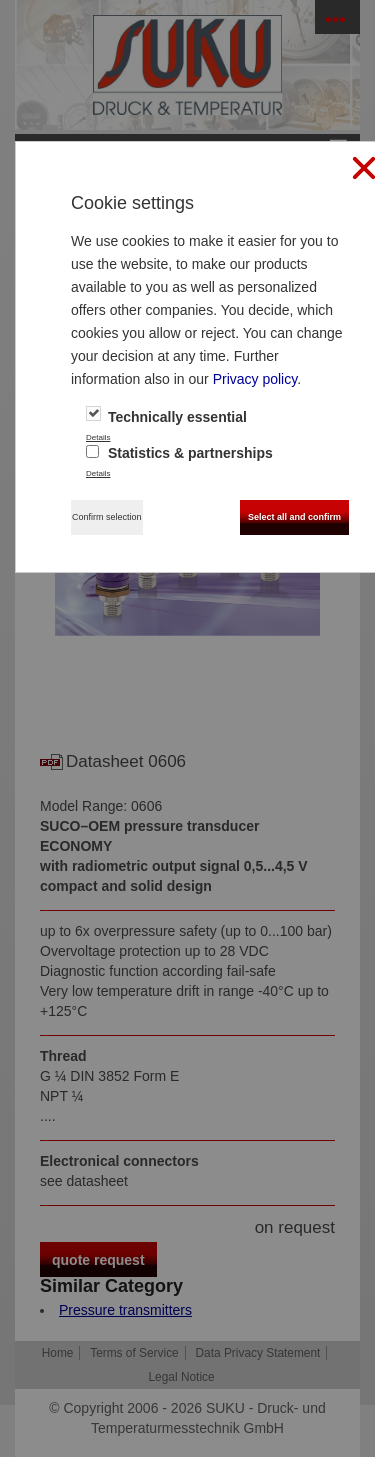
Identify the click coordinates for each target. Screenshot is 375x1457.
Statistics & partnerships (179, 453)
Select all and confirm (294, 517)
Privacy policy (255, 379)
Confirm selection (107, 517)
